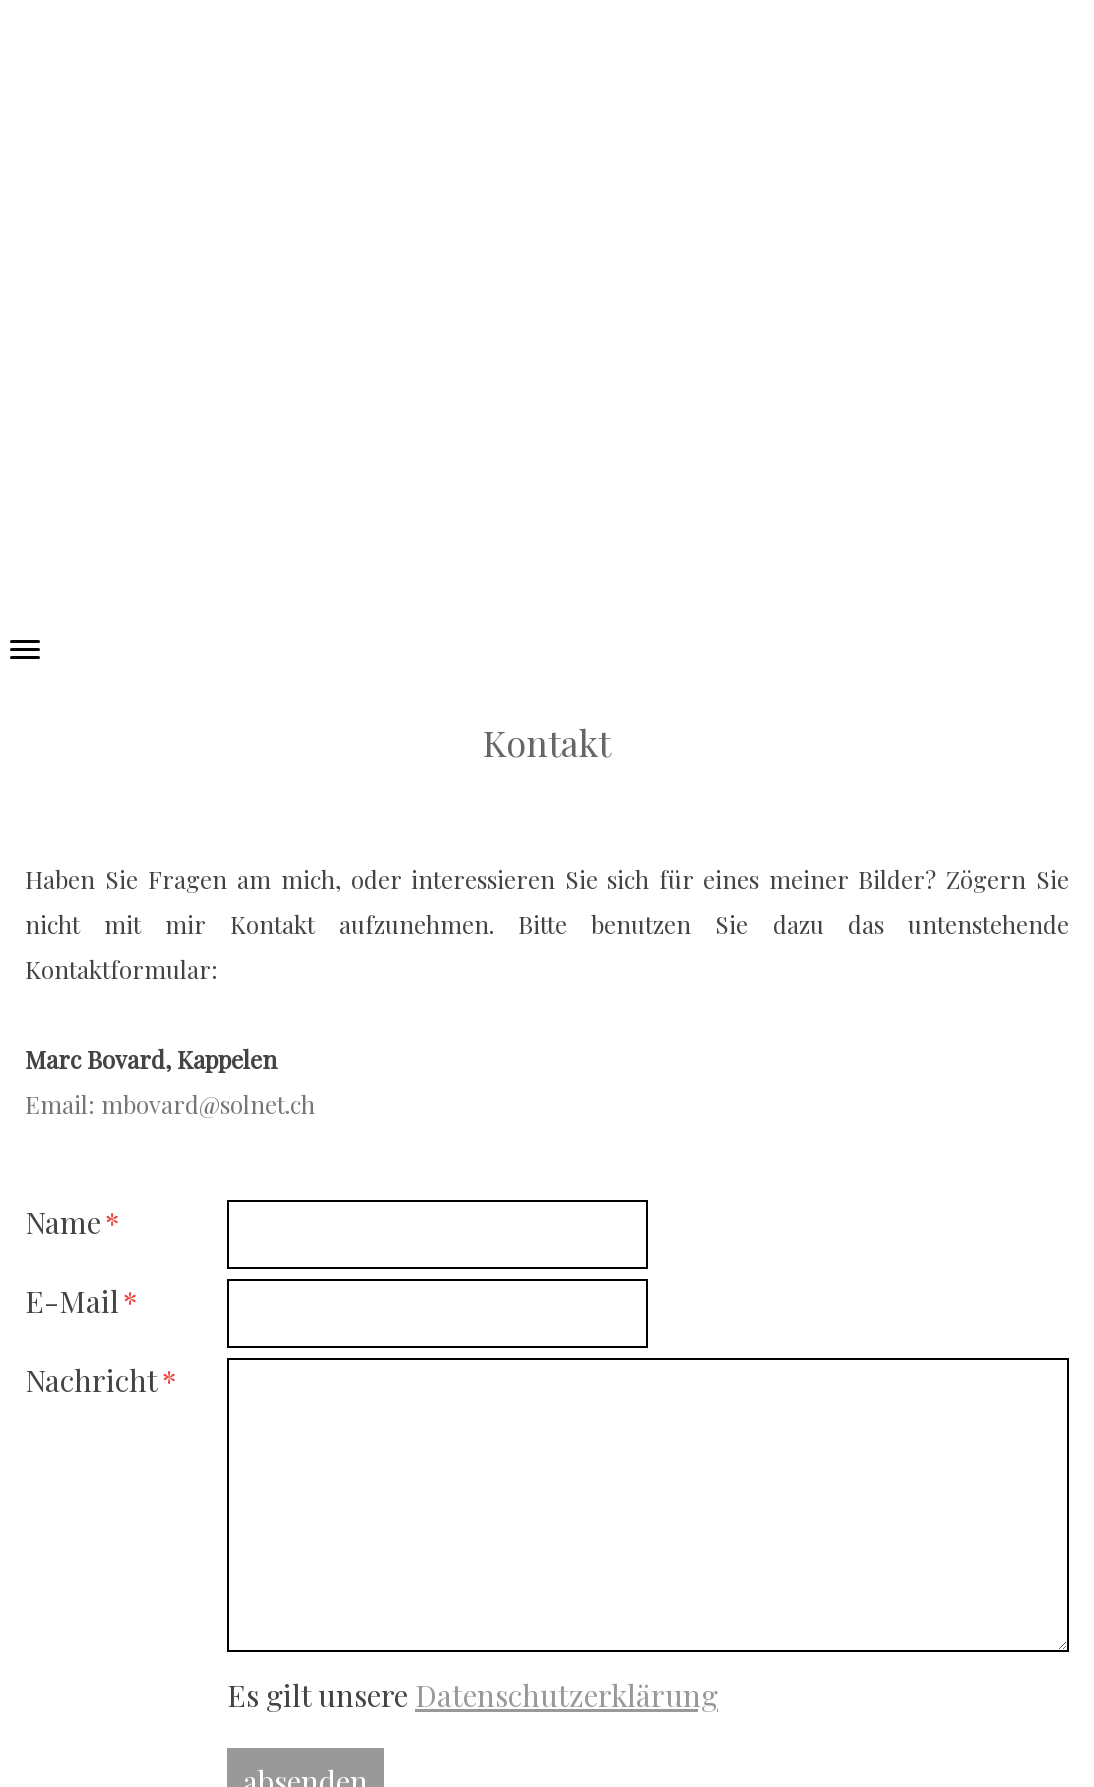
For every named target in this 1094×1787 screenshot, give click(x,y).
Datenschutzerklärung (566, 1695)
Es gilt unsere (472, 1695)
